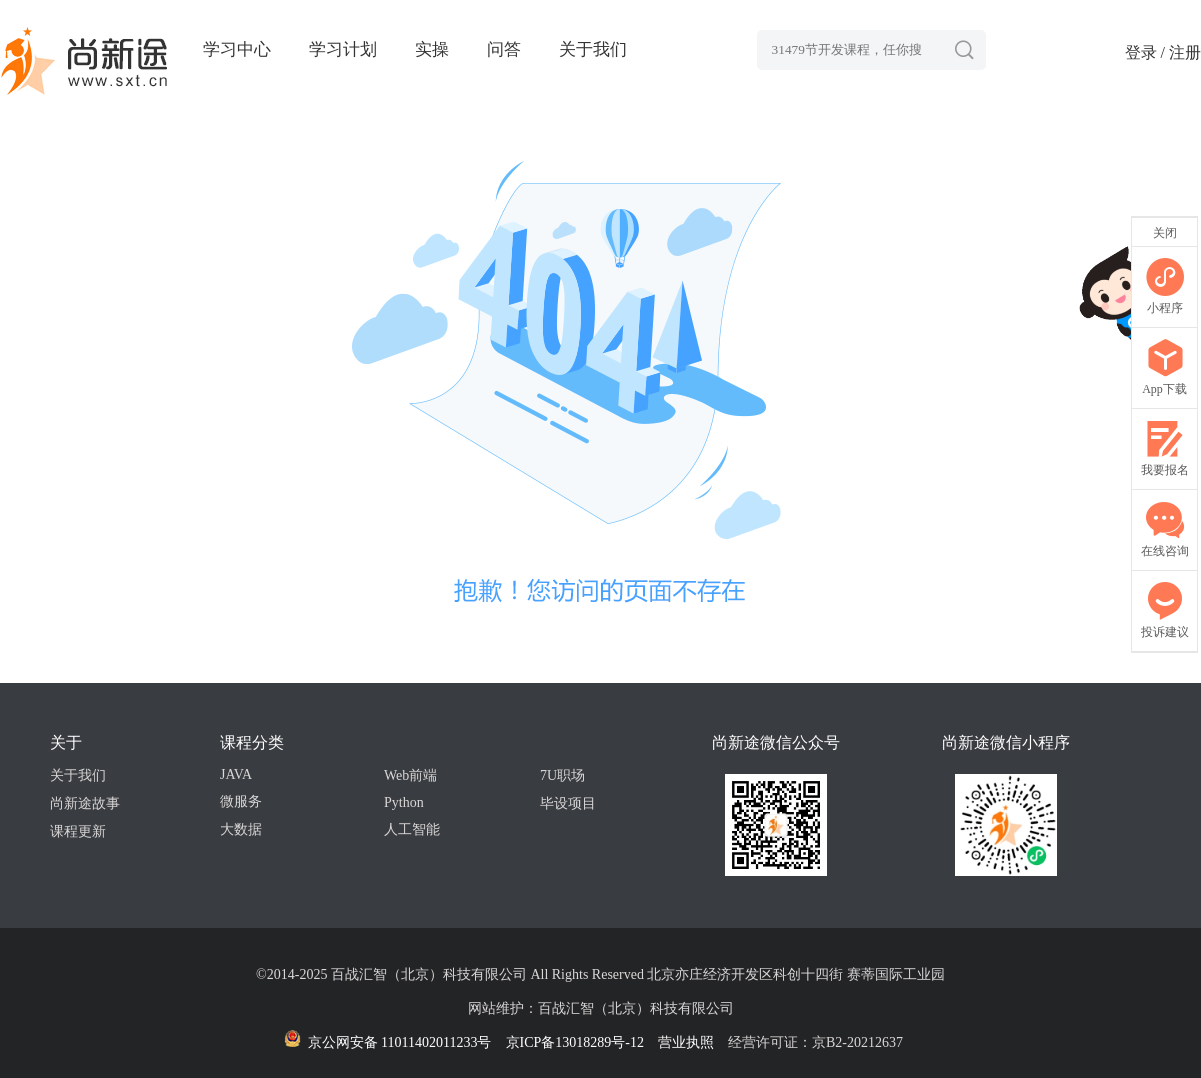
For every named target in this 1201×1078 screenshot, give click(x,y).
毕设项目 (568, 803)
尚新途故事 (85, 803)
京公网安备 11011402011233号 (387, 1042)
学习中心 (237, 49)
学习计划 (343, 49)
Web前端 (410, 775)
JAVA (236, 774)
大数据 (241, 829)
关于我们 (593, 49)
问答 (504, 49)
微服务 (241, 801)
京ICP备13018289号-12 (575, 1042)
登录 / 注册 (1163, 52)
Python (404, 802)
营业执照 (686, 1042)
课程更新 (78, 831)
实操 (432, 49)
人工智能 (412, 829)
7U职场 (562, 775)
